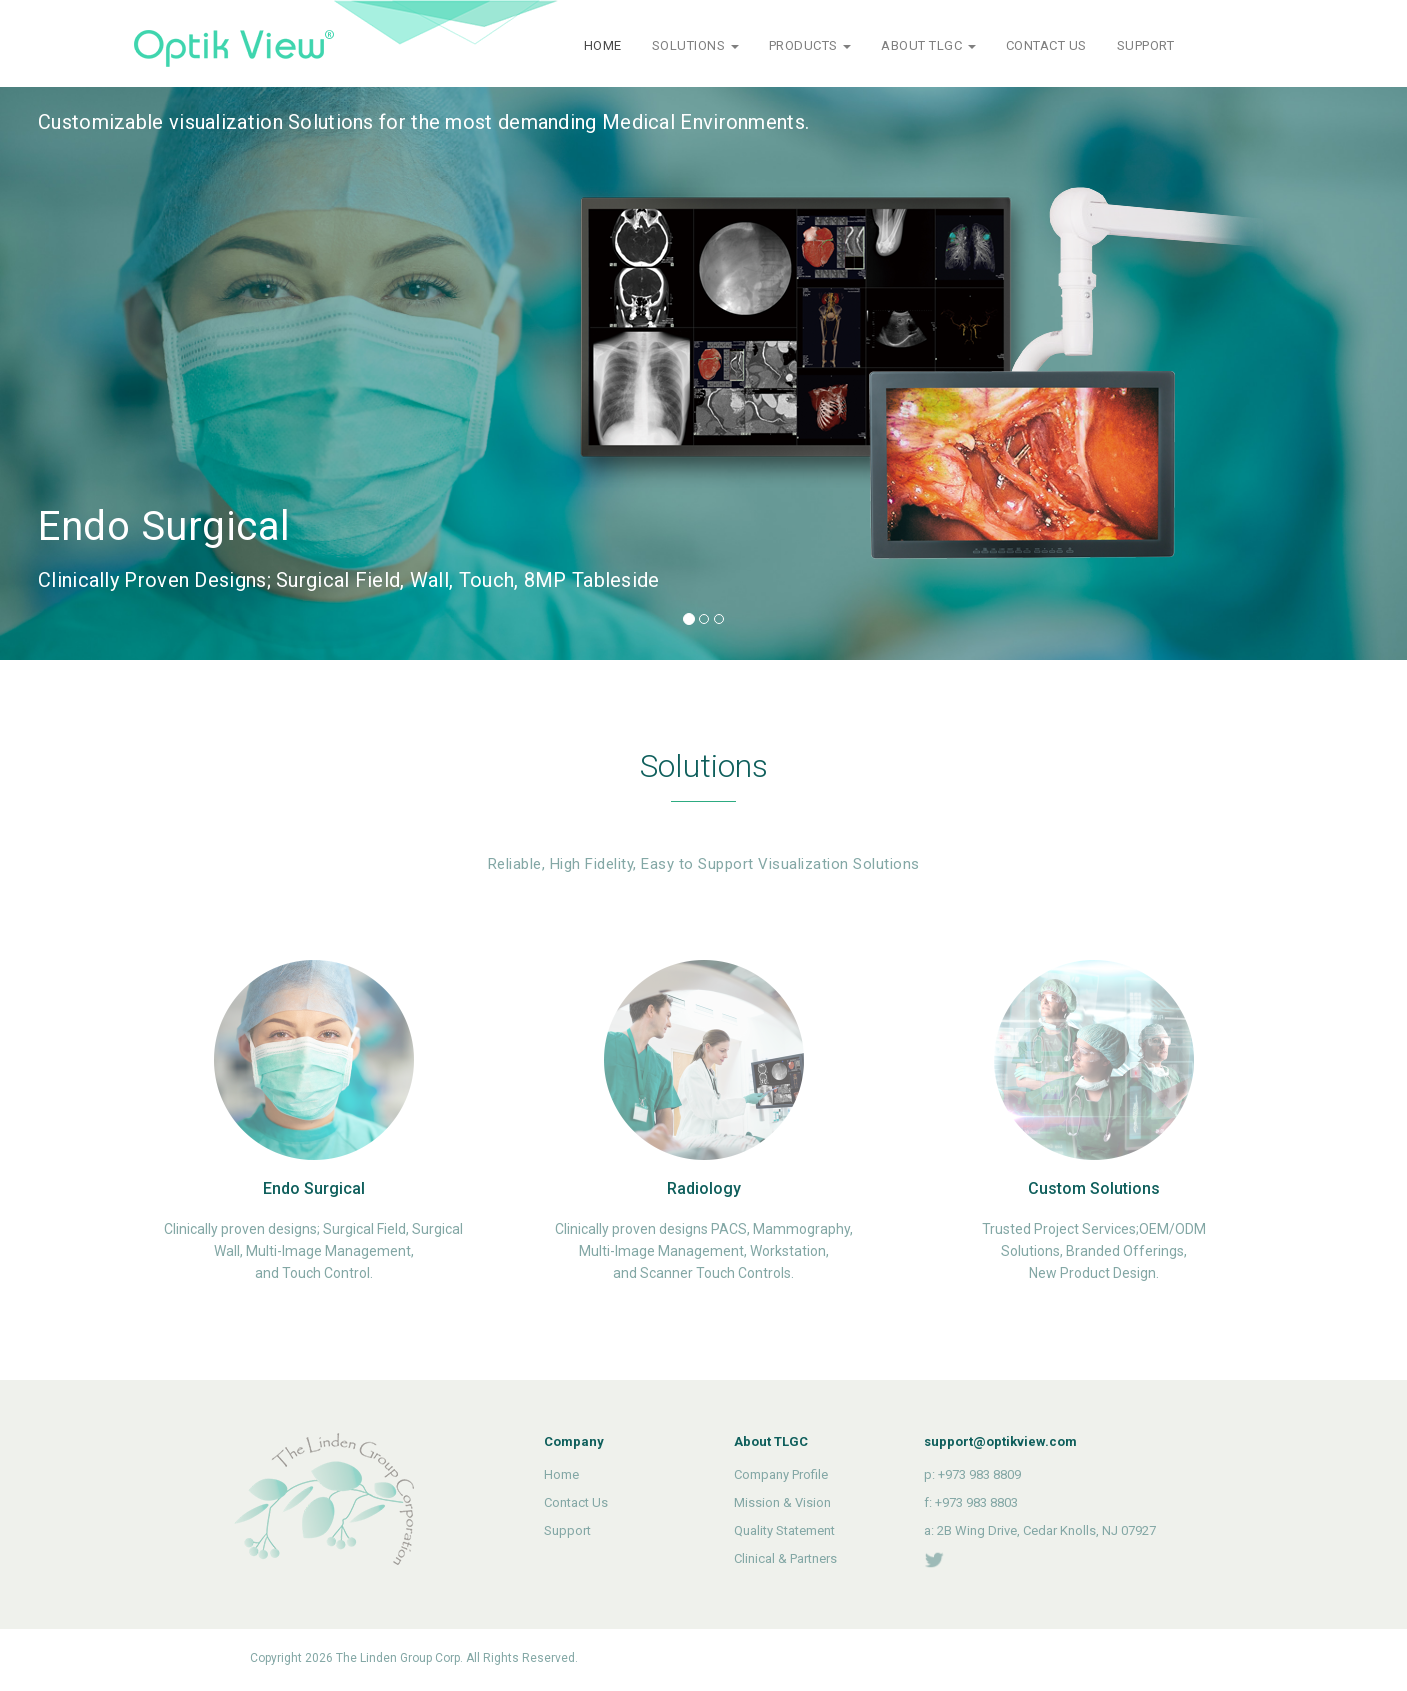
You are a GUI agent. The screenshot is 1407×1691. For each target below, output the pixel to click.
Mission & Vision (782, 1502)
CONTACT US (1046, 45)
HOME (603, 45)
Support (567, 1530)
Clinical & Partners (785, 1558)
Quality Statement (784, 1530)
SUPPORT (1146, 45)
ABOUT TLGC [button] (928, 45)
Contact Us (576, 1502)
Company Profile (781, 1474)
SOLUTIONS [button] (695, 45)
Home (561, 1474)
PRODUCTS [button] (810, 45)
